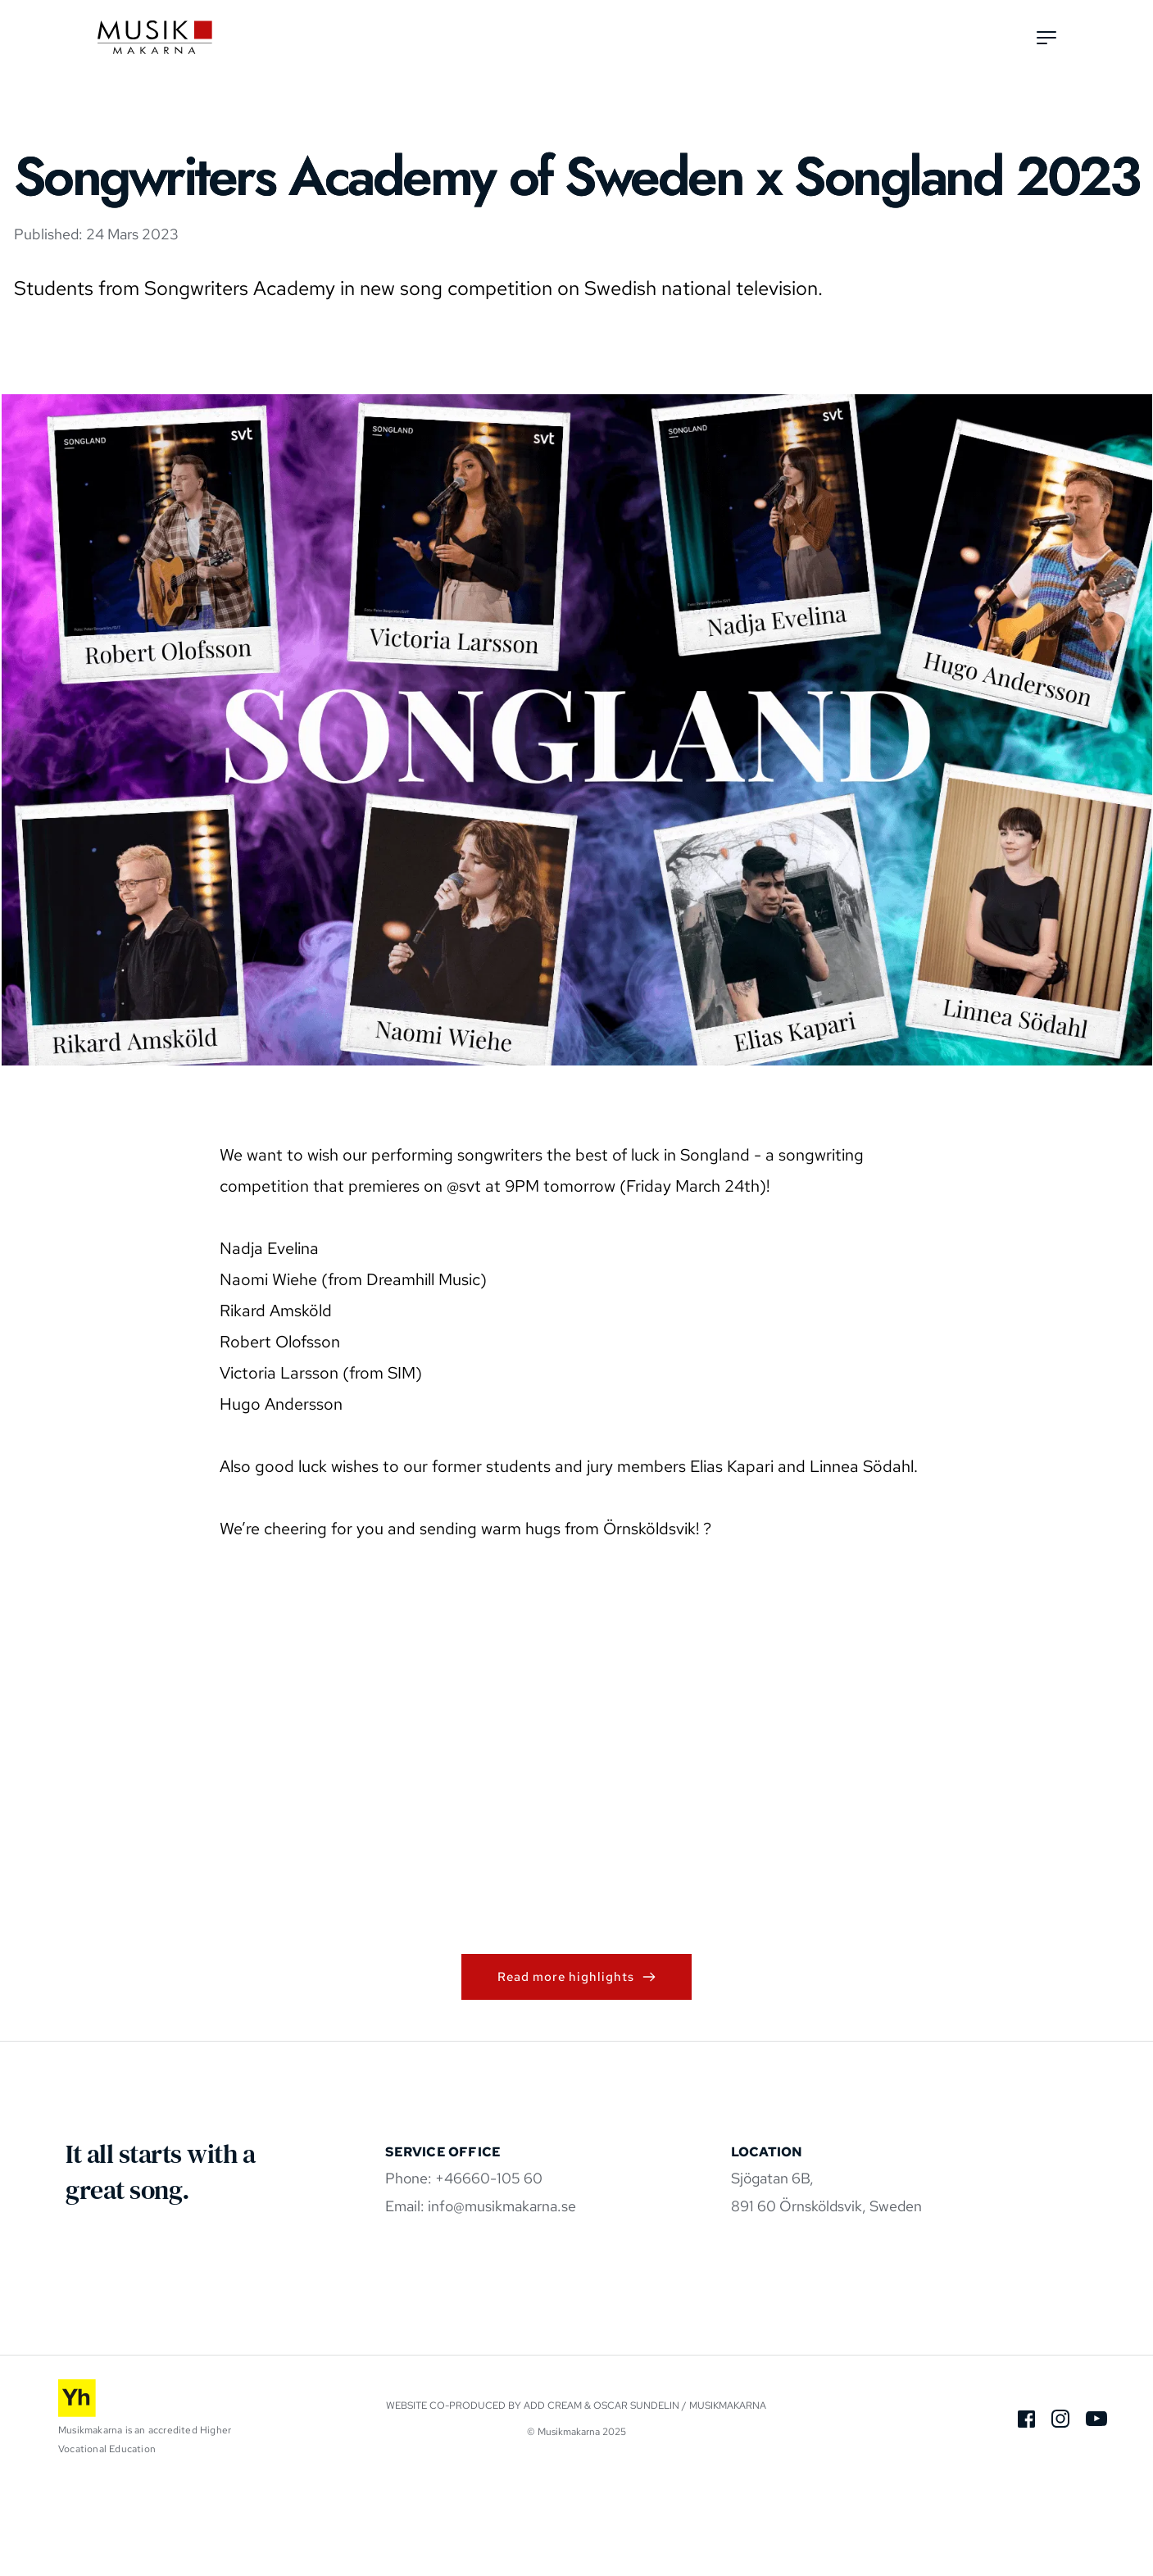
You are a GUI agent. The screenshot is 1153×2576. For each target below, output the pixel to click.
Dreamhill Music (423, 1372)
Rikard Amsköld (276, 1404)
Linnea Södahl (862, 1559)
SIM (401, 1466)
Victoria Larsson (279, 1466)
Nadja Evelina (269, 1341)
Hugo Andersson (281, 1497)
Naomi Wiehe (268, 1372)
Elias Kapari (732, 1559)
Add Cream (553, 2499)
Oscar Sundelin (636, 2499)
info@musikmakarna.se (502, 2300)
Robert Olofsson (280, 1435)
